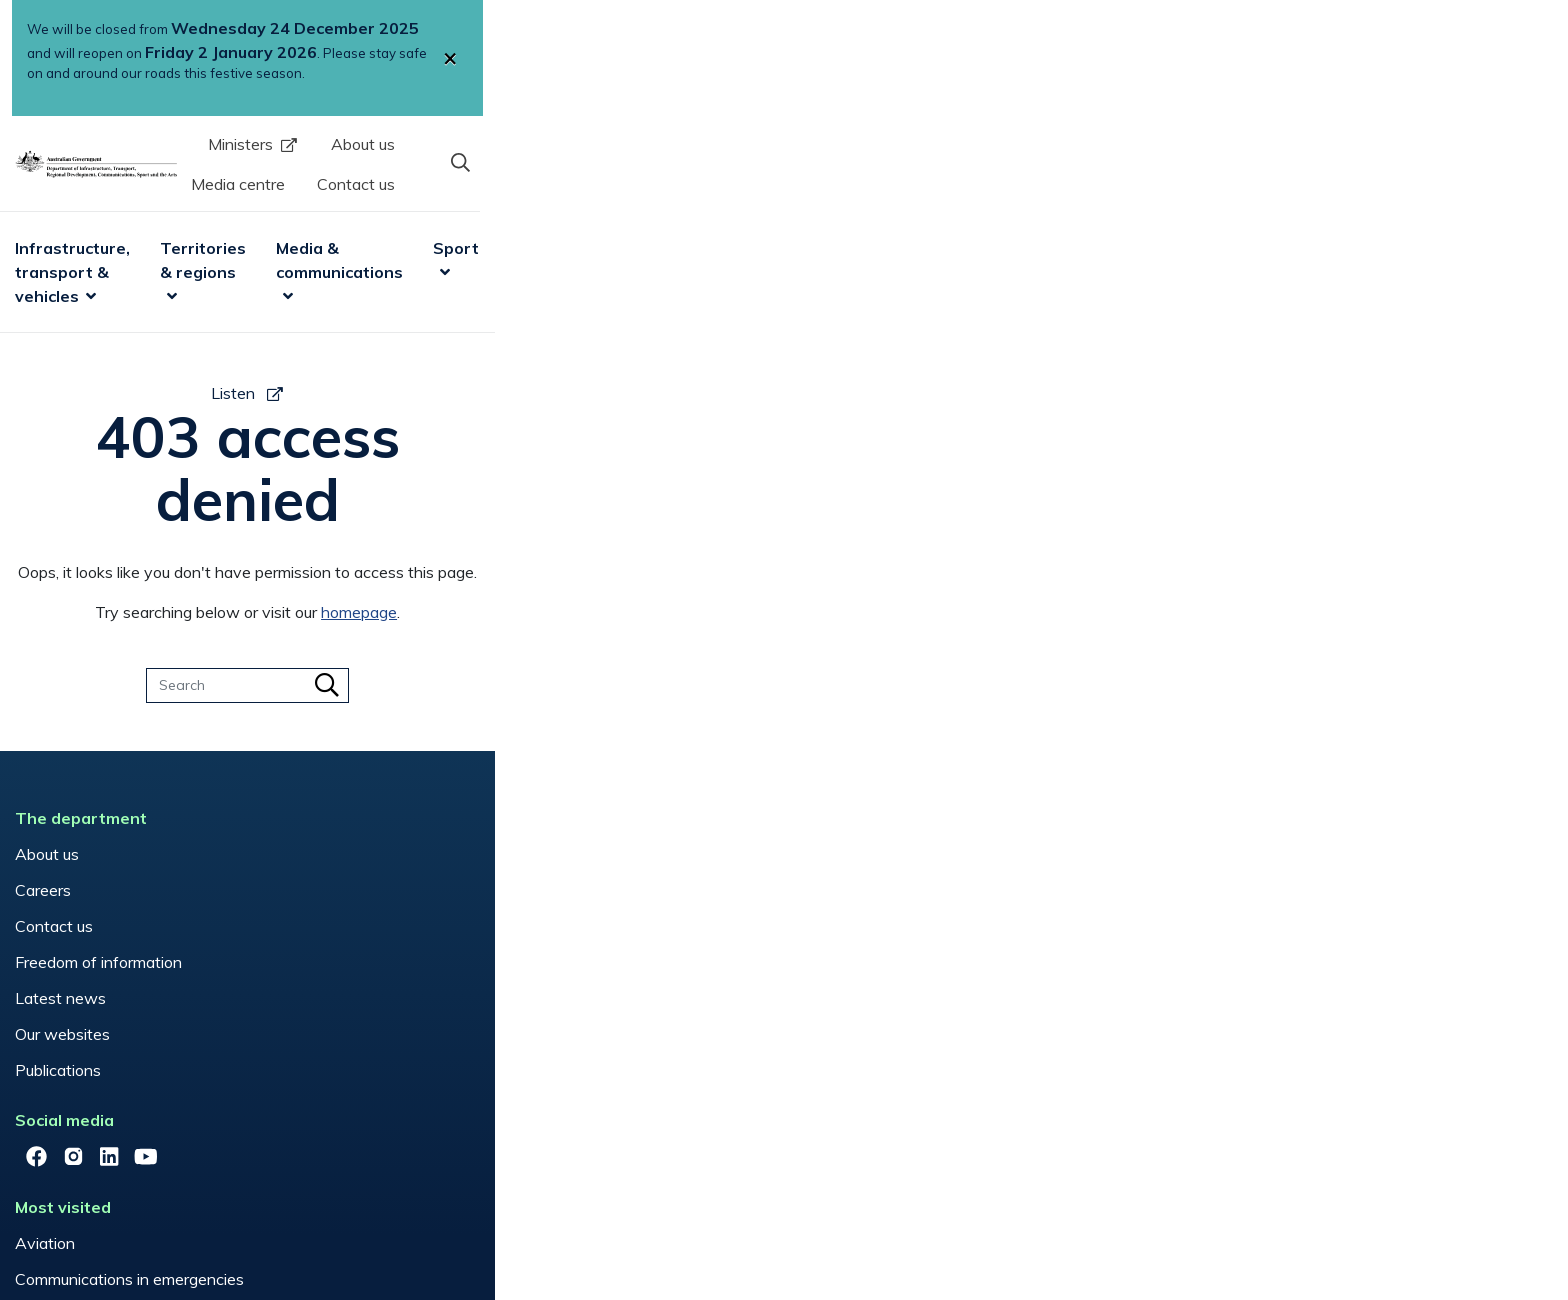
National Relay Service (595, 856)
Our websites (276, 928)
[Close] (1332, 48)
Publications (272, 964)
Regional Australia (578, 893)
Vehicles (543, 929)
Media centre (1044, 131)
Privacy (456, 1224)
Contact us (1162, 131)
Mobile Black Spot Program (610, 820)
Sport (1026, 202)
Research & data (1228, 202)
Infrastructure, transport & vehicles (369, 202)
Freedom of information (312, 856)
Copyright (261, 1224)
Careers (257, 784)
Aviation (544, 748)
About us (933, 131)
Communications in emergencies (628, 784)
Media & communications (862, 202)
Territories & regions (637, 202)
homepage (896, 506)
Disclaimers (363, 1224)
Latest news (274, 892)
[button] (1319, 129)
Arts (1114, 202)
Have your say (851, 748)
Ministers (810, 131)
